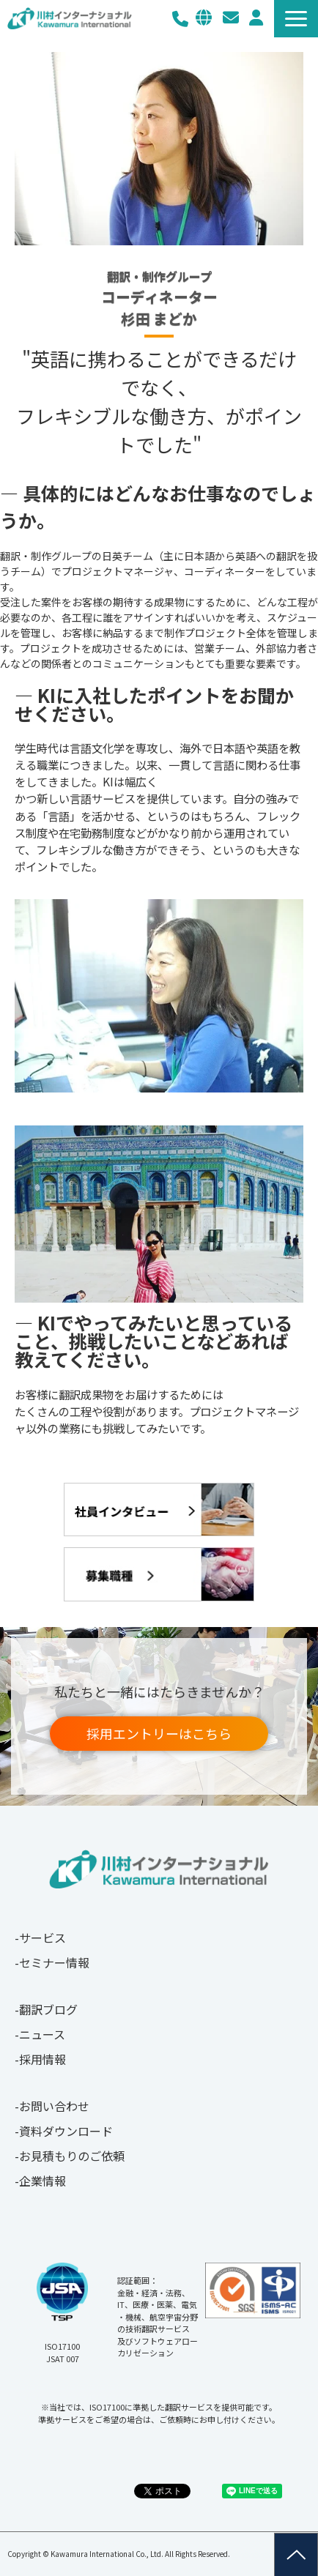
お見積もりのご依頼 (72, 2155)
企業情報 (42, 2180)
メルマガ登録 (256, 17)
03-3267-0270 (180, 18)
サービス (42, 1937)
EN (203, 17)
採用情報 (42, 2059)
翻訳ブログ (48, 2009)
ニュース (42, 2034)
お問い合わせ (231, 17)
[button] (296, 18)
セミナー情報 (54, 1962)
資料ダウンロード (66, 2131)
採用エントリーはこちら (159, 1733)
